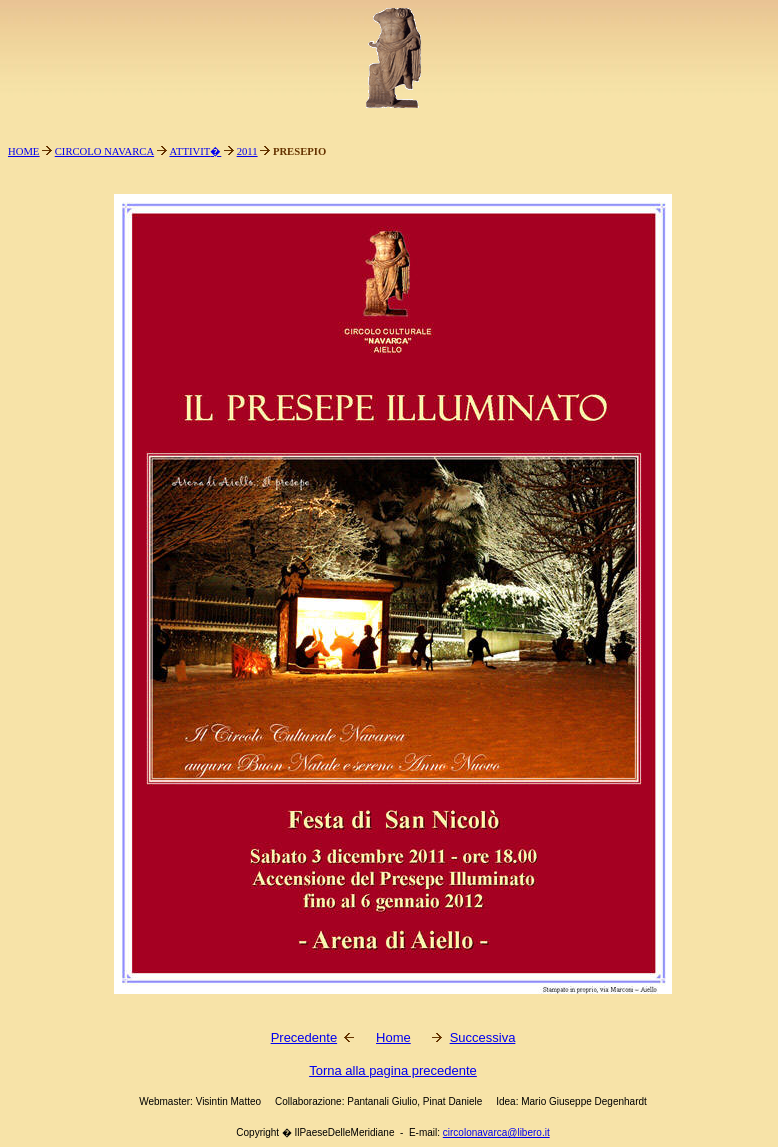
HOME (23, 151)
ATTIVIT (189, 151)
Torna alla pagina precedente (393, 1070)
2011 (247, 151)
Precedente (304, 1037)
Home (393, 1037)
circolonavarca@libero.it (496, 1132)
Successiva (483, 1037)
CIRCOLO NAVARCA (104, 151)
